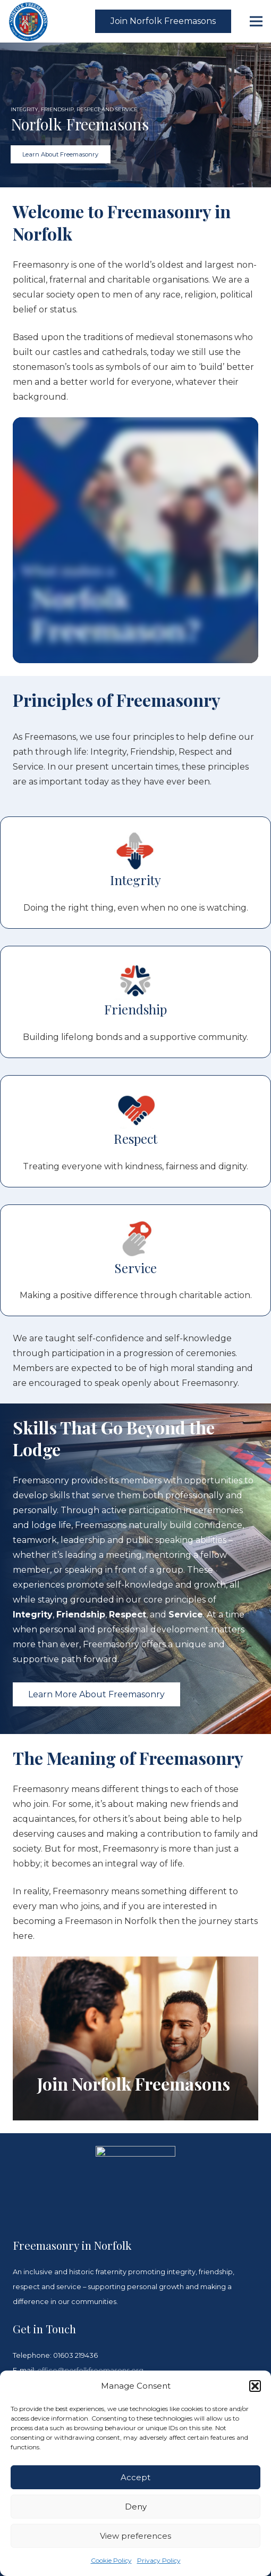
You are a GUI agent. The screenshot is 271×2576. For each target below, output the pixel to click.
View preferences (135, 2536)
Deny (136, 2506)
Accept (135, 2477)
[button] (255, 2386)
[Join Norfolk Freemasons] (135, 2038)
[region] (135, 115)
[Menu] (256, 21)
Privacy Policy (159, 2560)
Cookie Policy (111, 2560)
